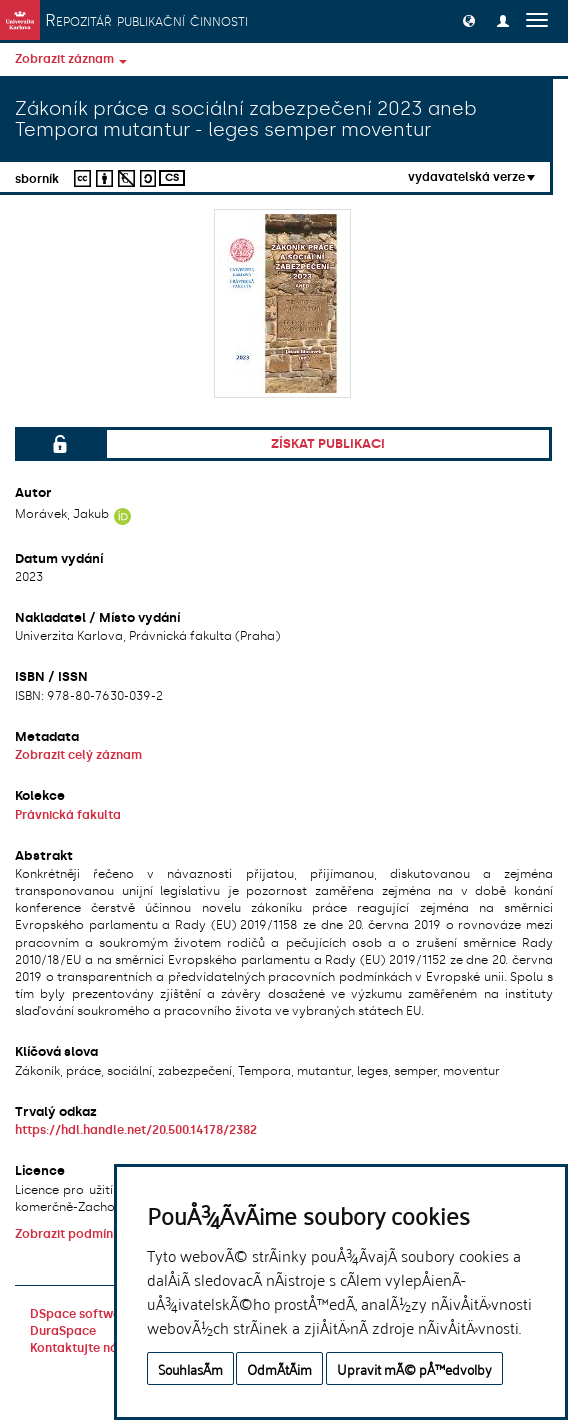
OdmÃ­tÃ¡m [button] (279, 1368)
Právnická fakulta (68, 815)
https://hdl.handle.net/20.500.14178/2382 (136, 1130)
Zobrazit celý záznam (78, 755)
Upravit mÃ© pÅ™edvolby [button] (414, 1368)
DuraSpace (63, 1331)
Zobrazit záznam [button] (71, 59)
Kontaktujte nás (77, 1348)
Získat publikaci (328, 443)
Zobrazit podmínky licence (93, 1234)
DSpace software (81, 1314)
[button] (469, 20)
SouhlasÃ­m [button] (190, 1368)
